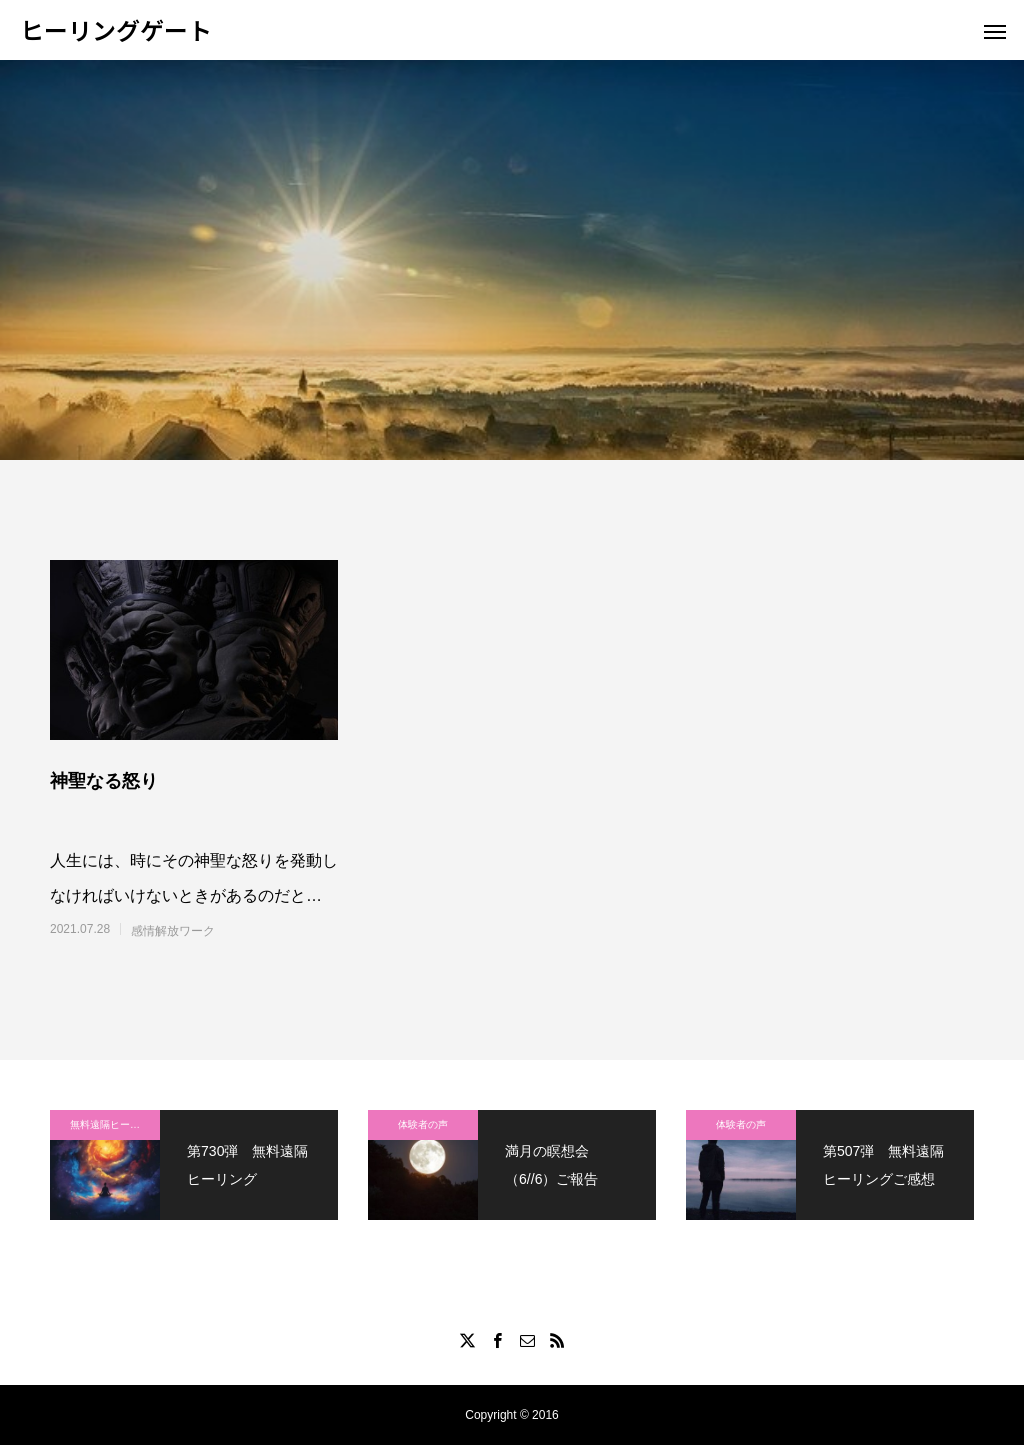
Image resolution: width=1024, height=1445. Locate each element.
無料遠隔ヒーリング (115, 1124)
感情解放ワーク (173, 931)
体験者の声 (423, 1124)
